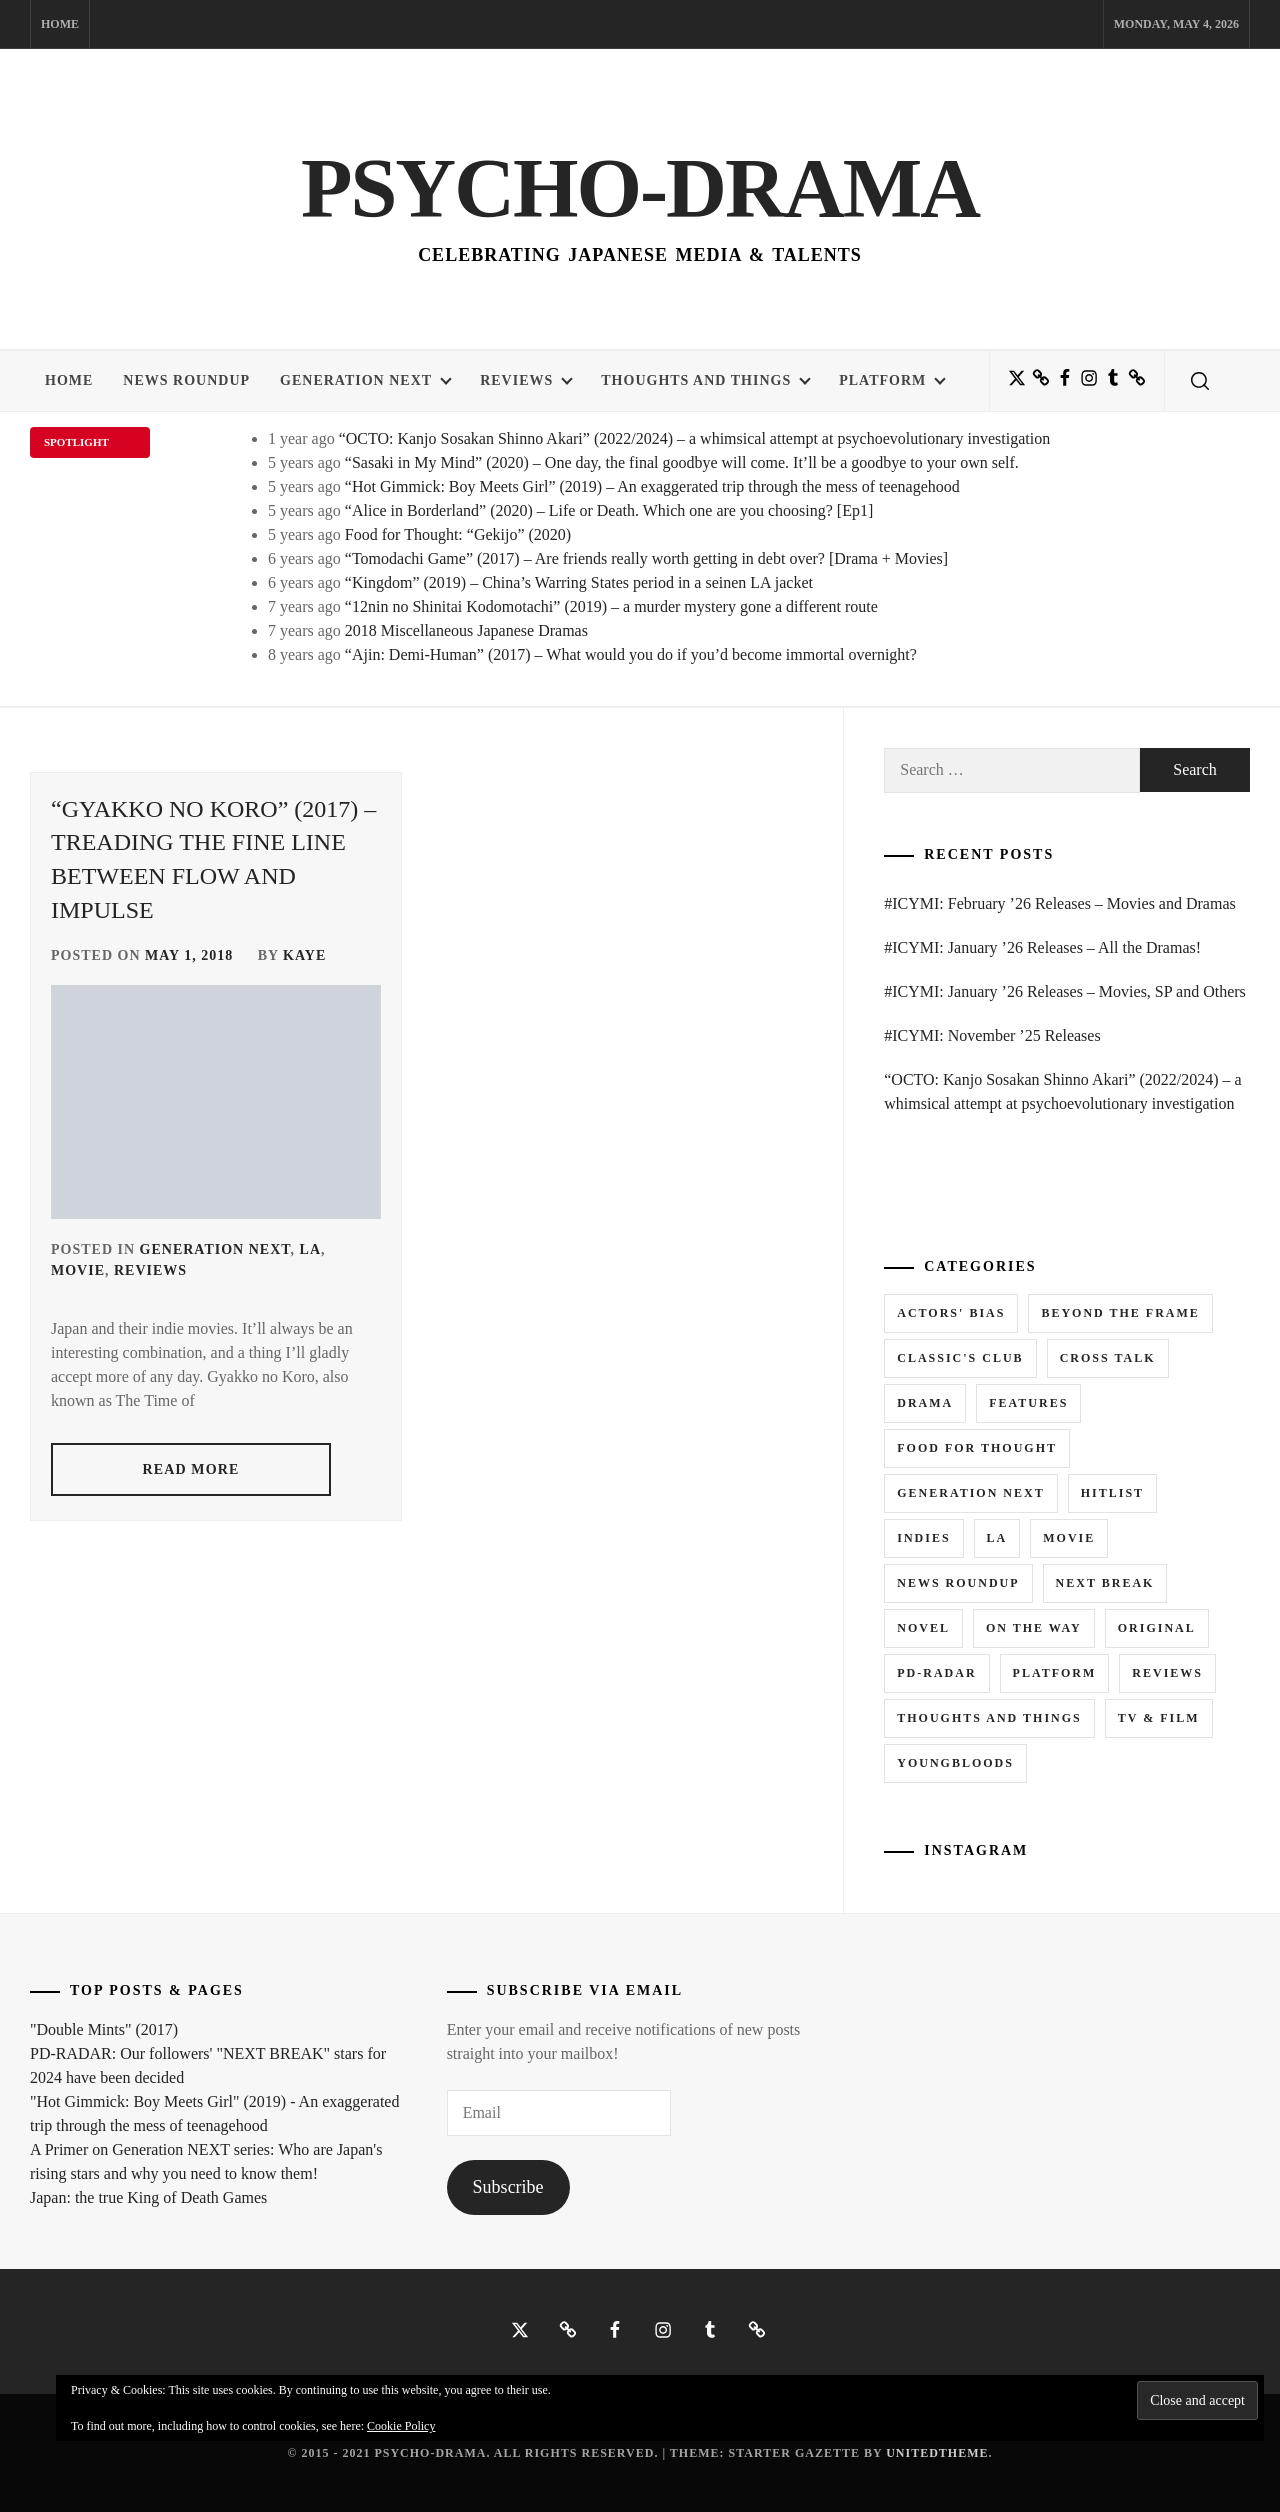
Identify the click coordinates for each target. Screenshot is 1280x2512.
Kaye (304, 955)
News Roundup (186, 380)
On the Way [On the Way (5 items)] (1034, 1628)
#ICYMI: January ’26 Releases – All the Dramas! (1042, 947)
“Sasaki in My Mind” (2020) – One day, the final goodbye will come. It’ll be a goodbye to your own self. (682, 462)
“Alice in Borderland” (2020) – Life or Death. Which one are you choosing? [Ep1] (609, 510)
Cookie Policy (401, 2426)
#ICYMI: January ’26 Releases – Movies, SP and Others (1065, 991)
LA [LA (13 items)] (997, 1538)
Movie (78, 1270)
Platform (892, 380)
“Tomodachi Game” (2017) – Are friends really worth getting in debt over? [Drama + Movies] (646, 558)
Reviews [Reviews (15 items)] (1167, 1673)
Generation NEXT (366, 380)
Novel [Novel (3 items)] (923, 1628)
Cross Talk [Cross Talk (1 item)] (1108, 1358)
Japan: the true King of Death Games (148, 2197)
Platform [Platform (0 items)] (1055, 1673)
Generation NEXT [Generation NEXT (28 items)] (970, 1493)
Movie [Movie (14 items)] (1069, 1538)
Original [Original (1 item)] (1157, 1628)
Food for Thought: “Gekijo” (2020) (458, 534)
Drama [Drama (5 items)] (925, 1403)
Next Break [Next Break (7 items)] (1105, 1583)
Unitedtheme (937, 2453)
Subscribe (508, 2187)
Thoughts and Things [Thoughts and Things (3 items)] (989, 1718)
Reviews (526, 380)
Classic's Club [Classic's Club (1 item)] (960, 1358)
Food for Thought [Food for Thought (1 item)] (977, 1448)
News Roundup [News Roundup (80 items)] (958, 1583)
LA (310, 1249)
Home (60, 24)
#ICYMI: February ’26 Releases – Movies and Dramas (1059, 903)
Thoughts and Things (706, 380)
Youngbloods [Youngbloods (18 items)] (955, 1763)
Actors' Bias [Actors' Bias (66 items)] (951, 1313)
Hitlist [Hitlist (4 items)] (1112, 1493)
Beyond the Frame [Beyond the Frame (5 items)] (1120, 1313)
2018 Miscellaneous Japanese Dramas (466, 630)
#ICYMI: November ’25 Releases (992, 1035)
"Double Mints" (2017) (104, 2029)
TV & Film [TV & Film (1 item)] (1159, 1718)
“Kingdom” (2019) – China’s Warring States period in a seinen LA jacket (579, 582)
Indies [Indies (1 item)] (923, 1538)
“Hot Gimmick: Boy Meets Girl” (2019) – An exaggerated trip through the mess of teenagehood (652, 486)
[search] (1200, 381)
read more (191, 1469)
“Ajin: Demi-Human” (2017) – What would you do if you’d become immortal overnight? (631, 654)
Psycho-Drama (639, 185)
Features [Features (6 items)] (1028, 1403)
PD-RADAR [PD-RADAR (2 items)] (936, 1673)
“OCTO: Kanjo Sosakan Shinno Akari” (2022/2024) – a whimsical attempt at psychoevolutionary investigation (695, 438)
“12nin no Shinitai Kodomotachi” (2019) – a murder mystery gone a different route (611, 606)
